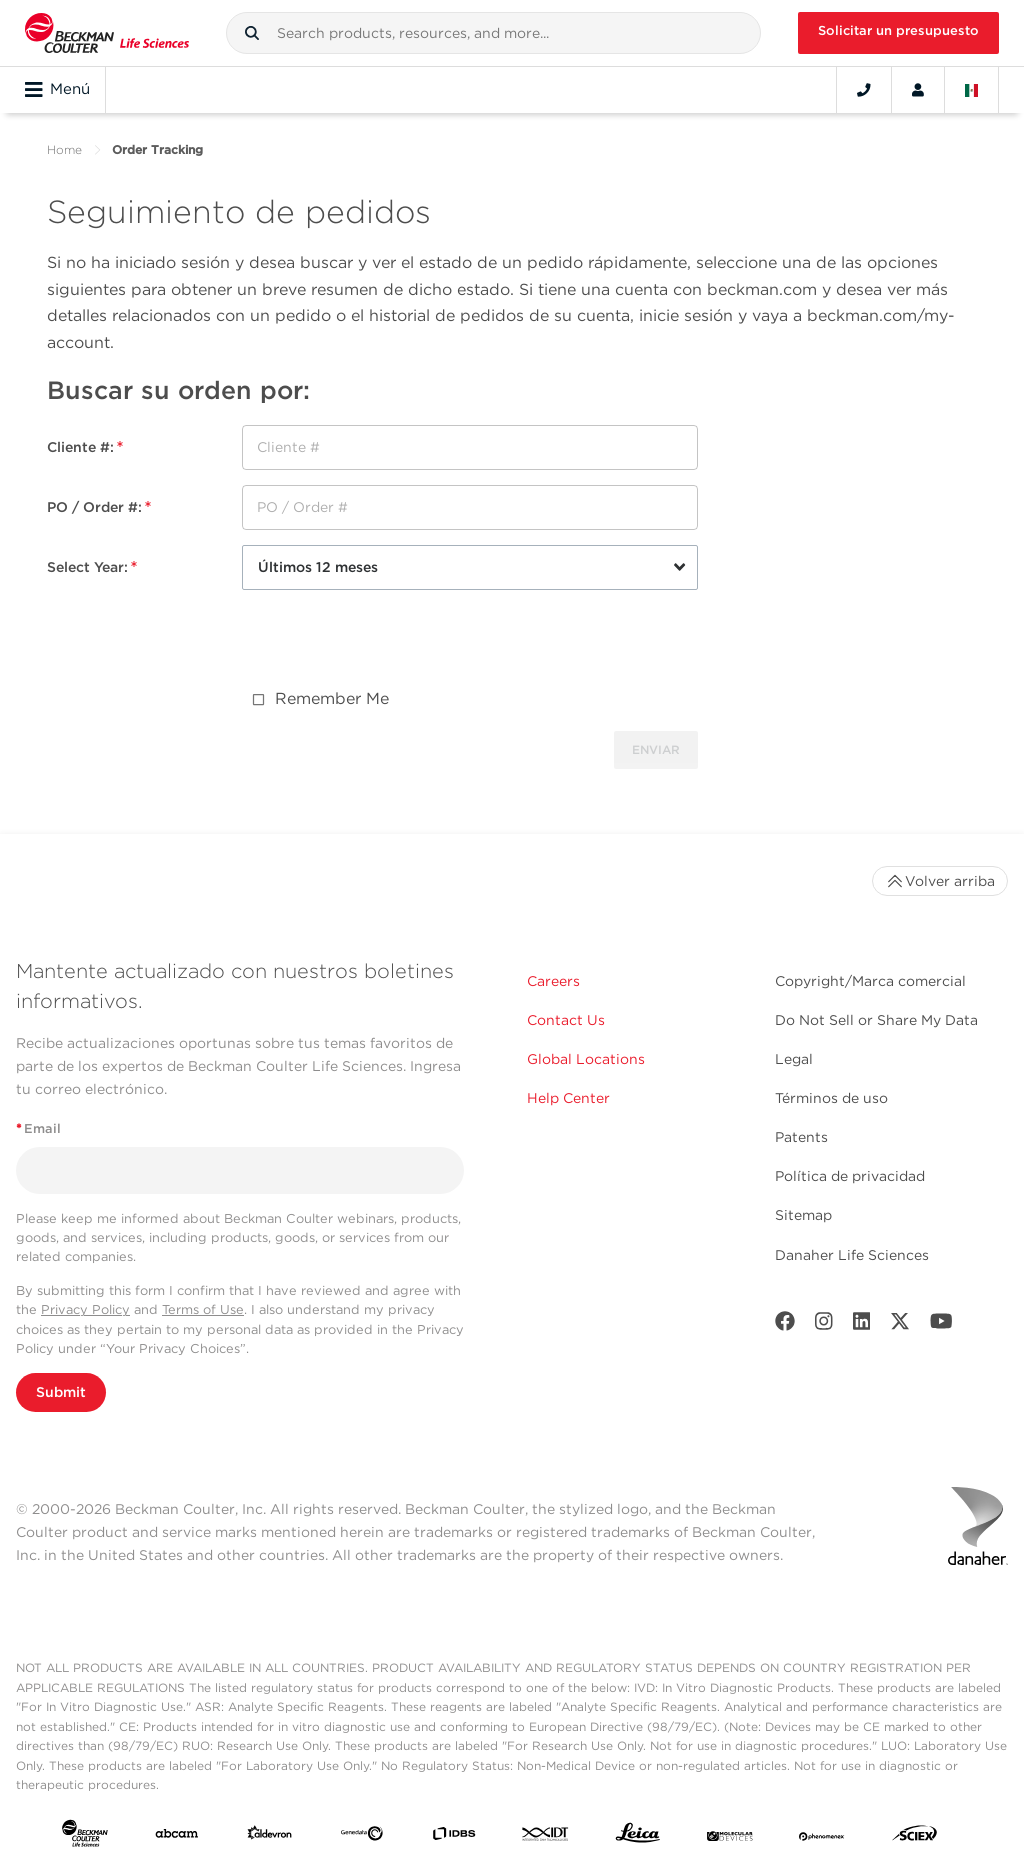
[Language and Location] (972, 90)
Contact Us (566, 1020)
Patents (801, 1137)
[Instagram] (824, 1325)
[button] (252, 33)
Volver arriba (940, 881)
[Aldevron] (270, 1837)
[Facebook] (785, 1325)
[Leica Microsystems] (638, 1837)
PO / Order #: (99, 507)
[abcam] (177, 1837)
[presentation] (394, 644)
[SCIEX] (915, 1837)
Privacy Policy (85, 1309)
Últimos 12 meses (318, 567)
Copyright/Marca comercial (870, 981)
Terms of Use (203, 1309)
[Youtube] (941, 1325)
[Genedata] (362, 1837)
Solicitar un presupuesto (898, 30)
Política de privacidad (850, 1176)
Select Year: (92, 567)
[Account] (918, 90)
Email (38, 1128)
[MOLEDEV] (730, 1837)
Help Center (568, 1098)
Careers (553, 981)
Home (64, 149)
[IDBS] (454, 1837)
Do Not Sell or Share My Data (876, 1020)
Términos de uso (831, 1098)
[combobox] (494, 33)
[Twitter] (900, 1325)
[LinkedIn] (862, 1325)
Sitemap (803, 1215)
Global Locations (586, 1059)
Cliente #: (85, 447)
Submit (61, 1392)
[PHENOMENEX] (822, 1837)
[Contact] (864, 90)
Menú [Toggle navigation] (57, 90)
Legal (794, 1059)
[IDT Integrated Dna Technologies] (546, 1837)
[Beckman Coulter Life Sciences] (107, 33)
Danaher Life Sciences (852, 1255)
